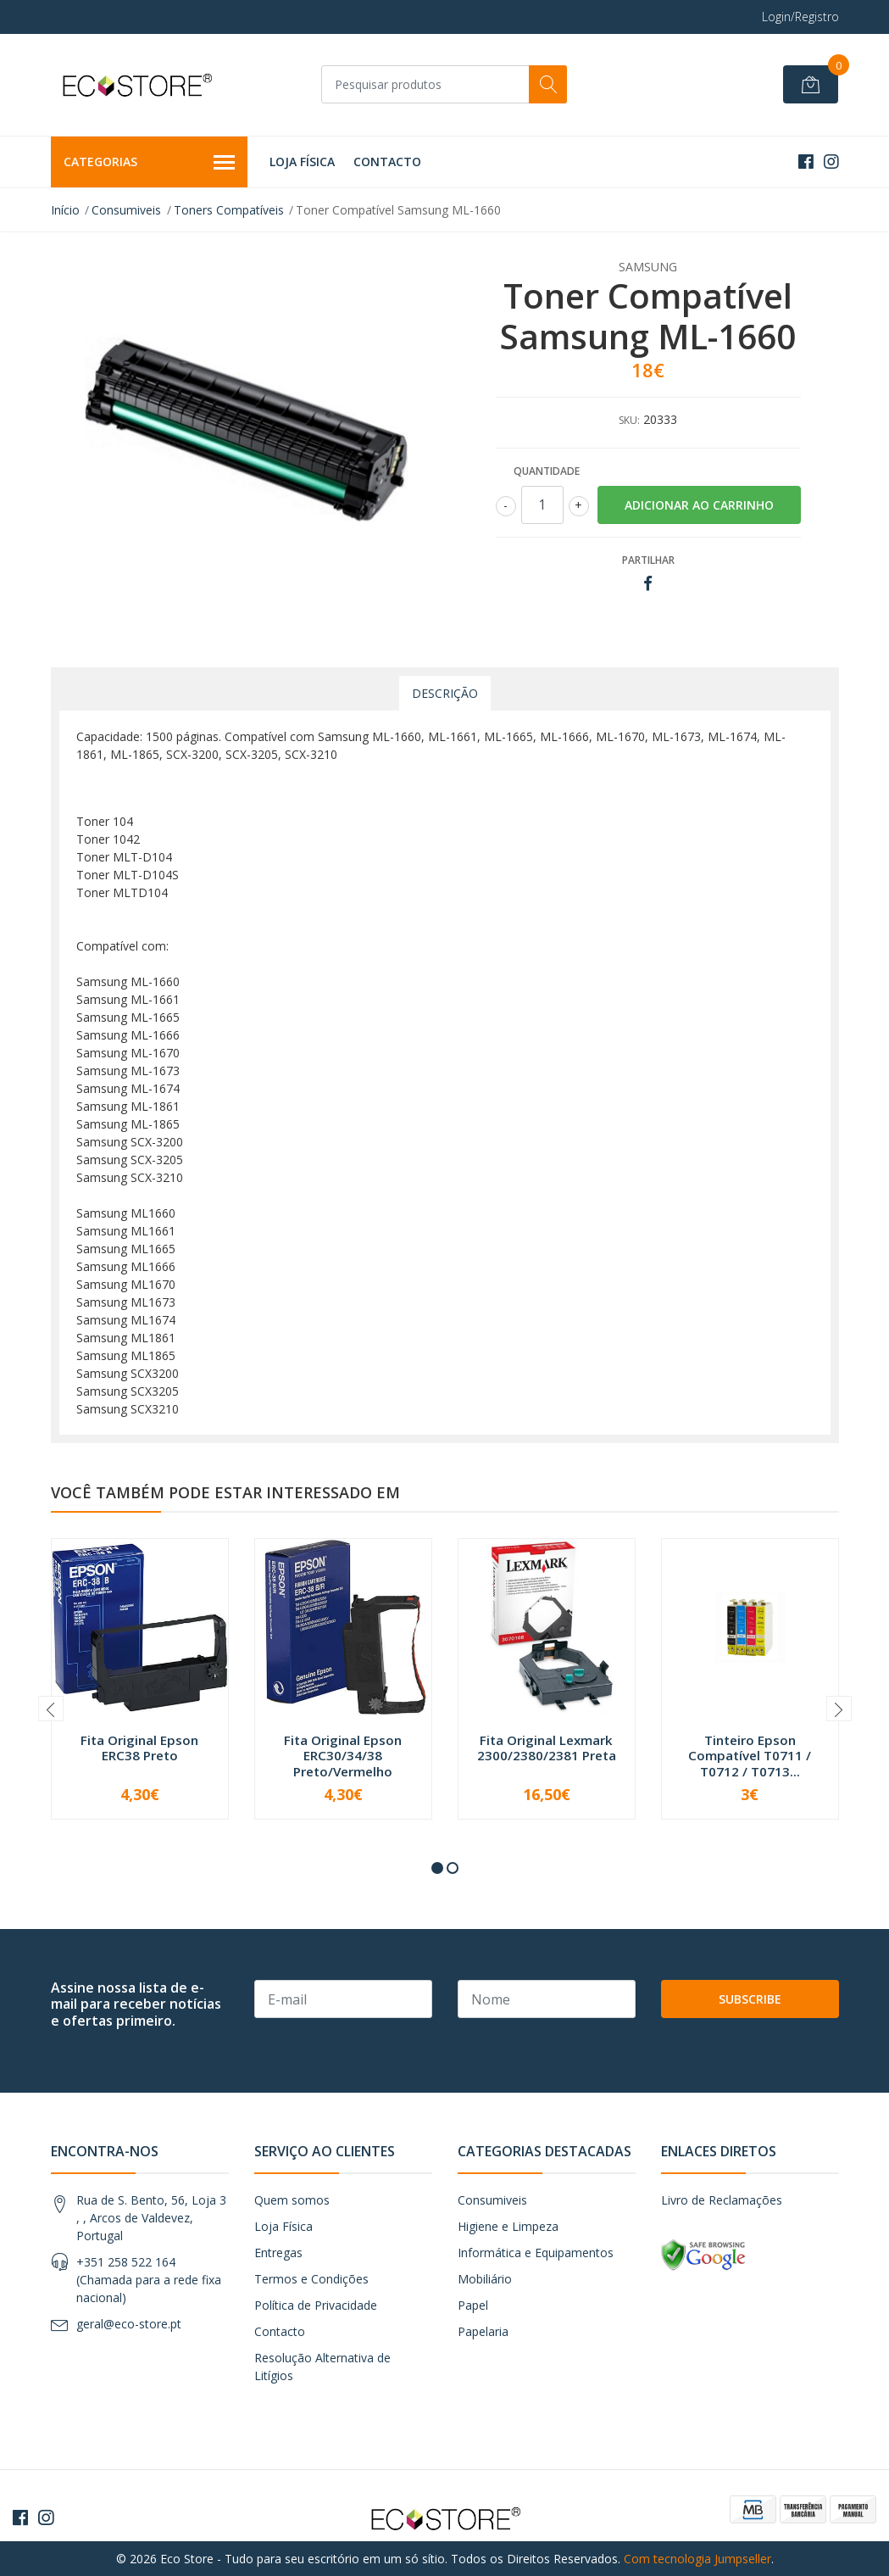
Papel (473, 2305)
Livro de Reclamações (721, 2200)
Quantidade (547, 471)
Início (65, 210)
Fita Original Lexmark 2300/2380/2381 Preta (546, 1747)
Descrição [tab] (445, 693)
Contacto (387, 161)
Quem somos (292, 2200)
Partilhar (648, 560)
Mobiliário (485, 2279)
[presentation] (51, 1708)
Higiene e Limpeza (508, 2226)
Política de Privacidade (315, 2305)
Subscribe (750, 1999)
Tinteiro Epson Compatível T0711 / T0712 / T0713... (749, 1755)
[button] (437, 1868)
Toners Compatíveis (229, 210)
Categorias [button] (150, 162)
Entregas (278, 2252)
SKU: (629, 420)
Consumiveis (126, 210)
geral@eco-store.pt (128, 2324)
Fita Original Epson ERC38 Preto (139, 1747)
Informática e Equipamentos (536, 2252)
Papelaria (483, 2331)
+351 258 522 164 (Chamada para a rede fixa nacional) (148, 2280)
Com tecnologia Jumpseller (697, 2559)
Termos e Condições (311, 2279)
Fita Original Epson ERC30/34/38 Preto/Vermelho (343, 1755)
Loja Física (302, 161)
